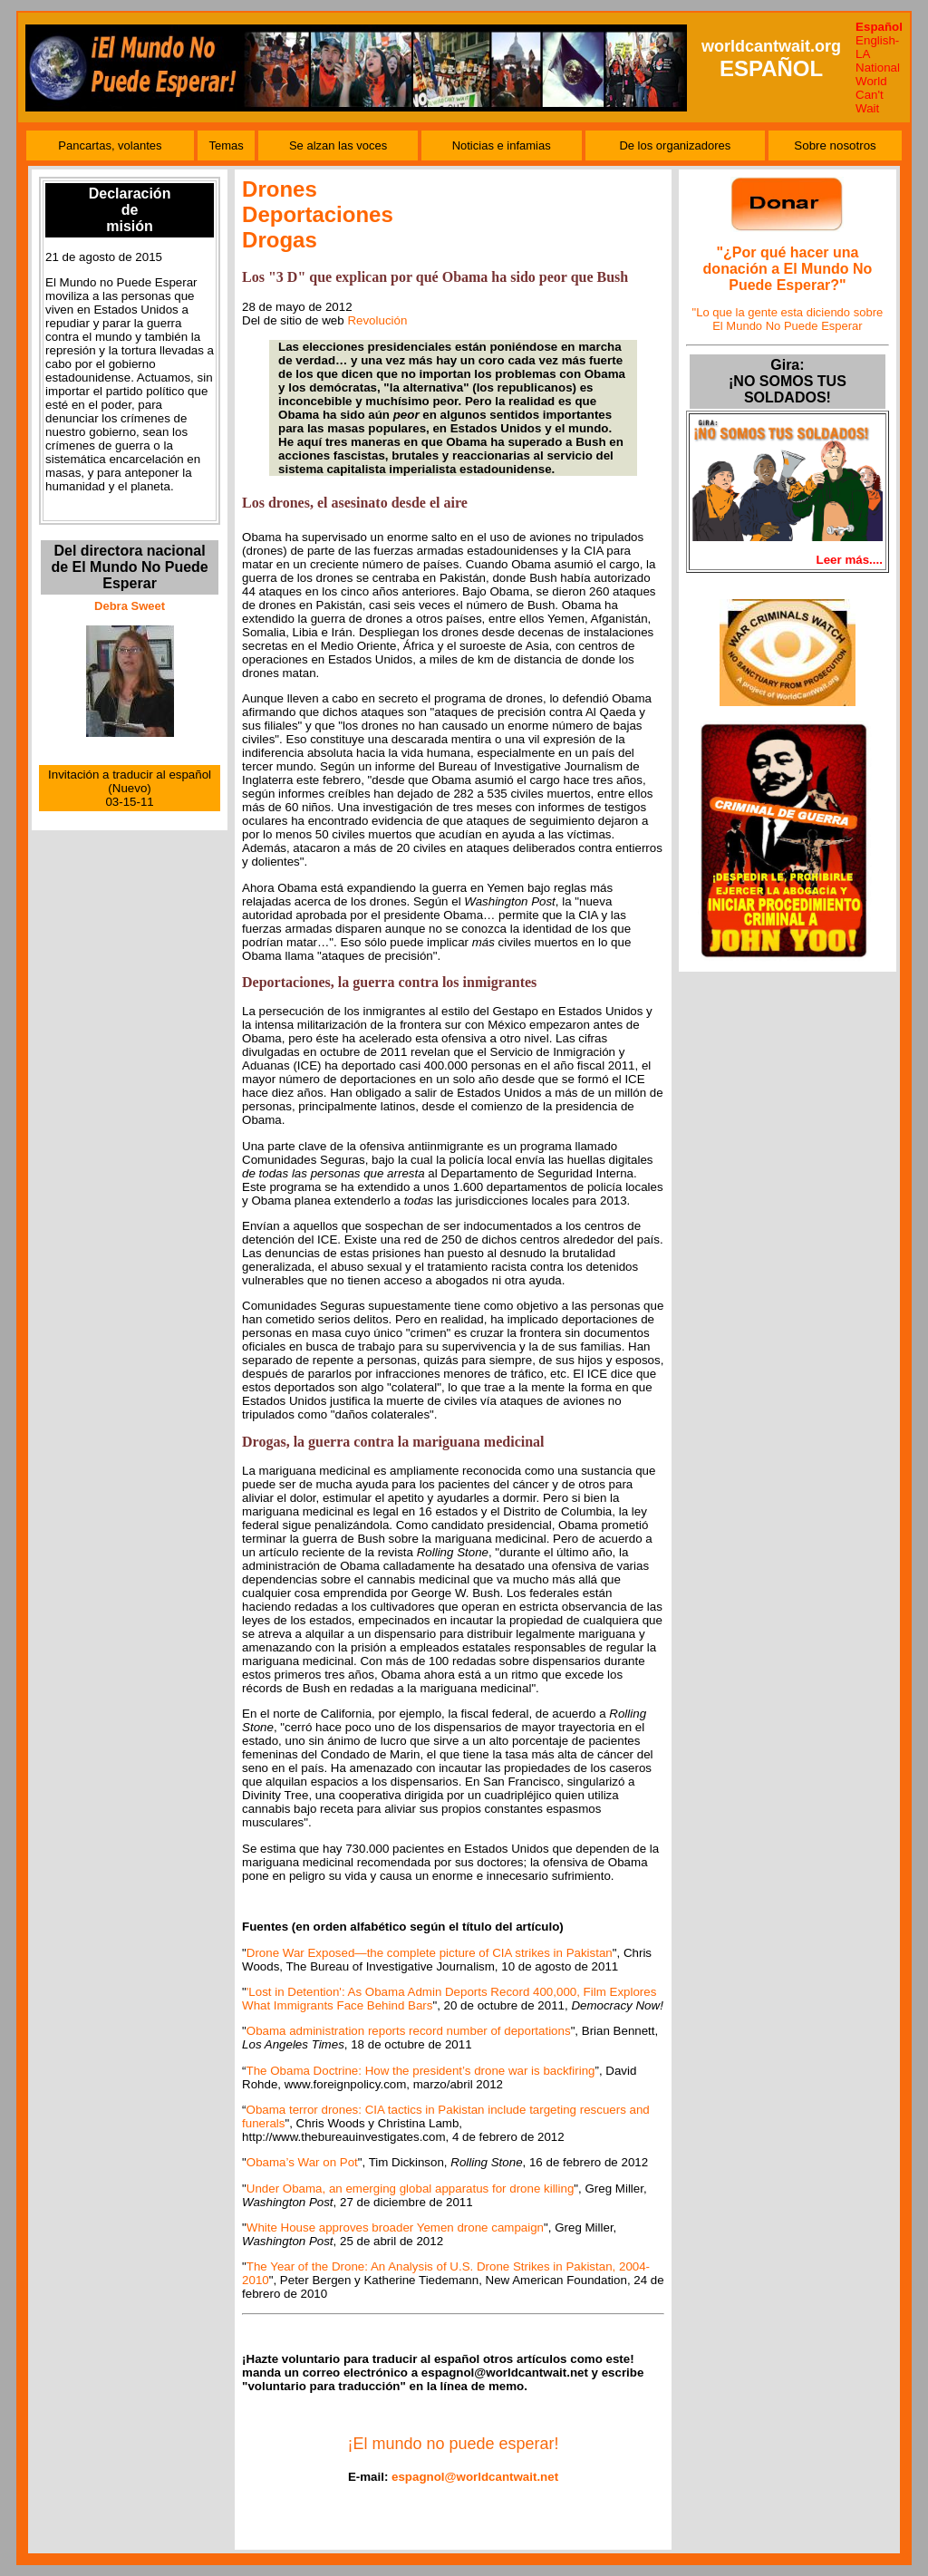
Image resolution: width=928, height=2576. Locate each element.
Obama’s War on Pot (302, 2162)
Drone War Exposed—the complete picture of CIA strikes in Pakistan (429, 1953)
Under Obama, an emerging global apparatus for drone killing (410, 2188)
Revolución (377, 320)
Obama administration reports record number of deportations (408, 2031)
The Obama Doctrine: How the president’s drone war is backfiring (420, 2070)
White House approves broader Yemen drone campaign (395, 2227)
